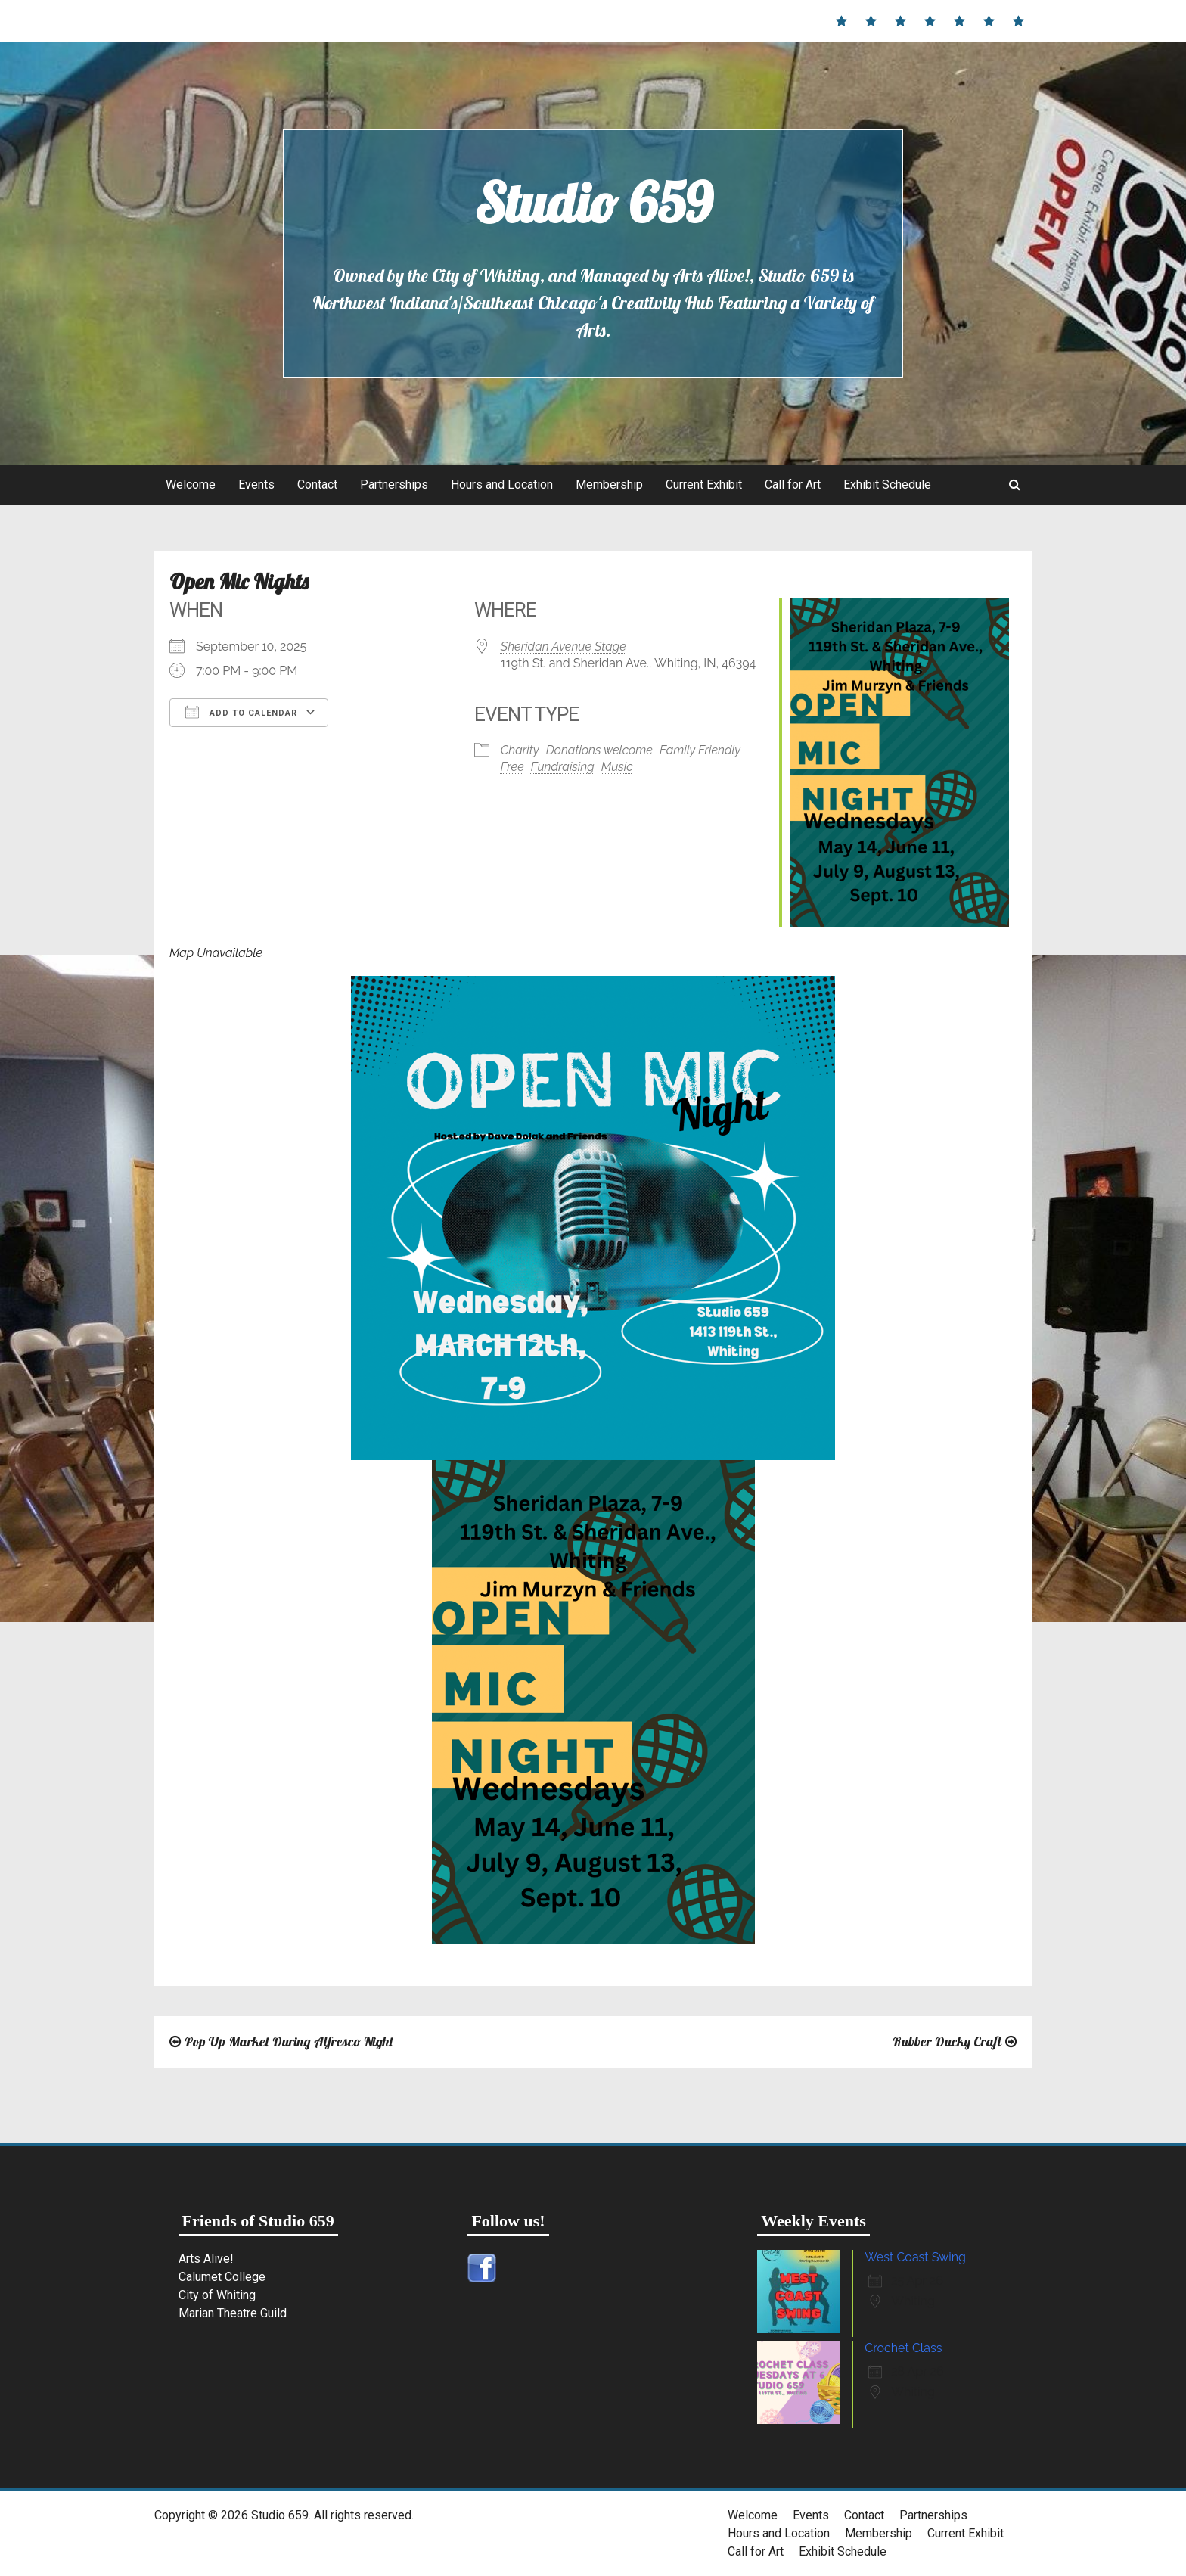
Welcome (191, 484)
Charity (520, 750)
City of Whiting (217, 2295)
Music (617, 767)
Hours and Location (502, 484)
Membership (609, 484)
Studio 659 (593, 203)
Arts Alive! (206, 2258)
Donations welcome (599, 750)
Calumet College (222, 2277)
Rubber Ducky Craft (947, 2041)
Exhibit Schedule (887, 484)
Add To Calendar (241, 712)
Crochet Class (903, 2348)
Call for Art (793, 484)
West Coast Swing (915, 2257)
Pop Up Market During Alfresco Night (289, 2041)
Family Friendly (700, 750)
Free (512, 767)
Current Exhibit (704, 484)
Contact (317, 484)
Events (256, 484)
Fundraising (563, 767)
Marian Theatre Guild (233, 2313)
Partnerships (394, 484)
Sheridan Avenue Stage (563, 646)
